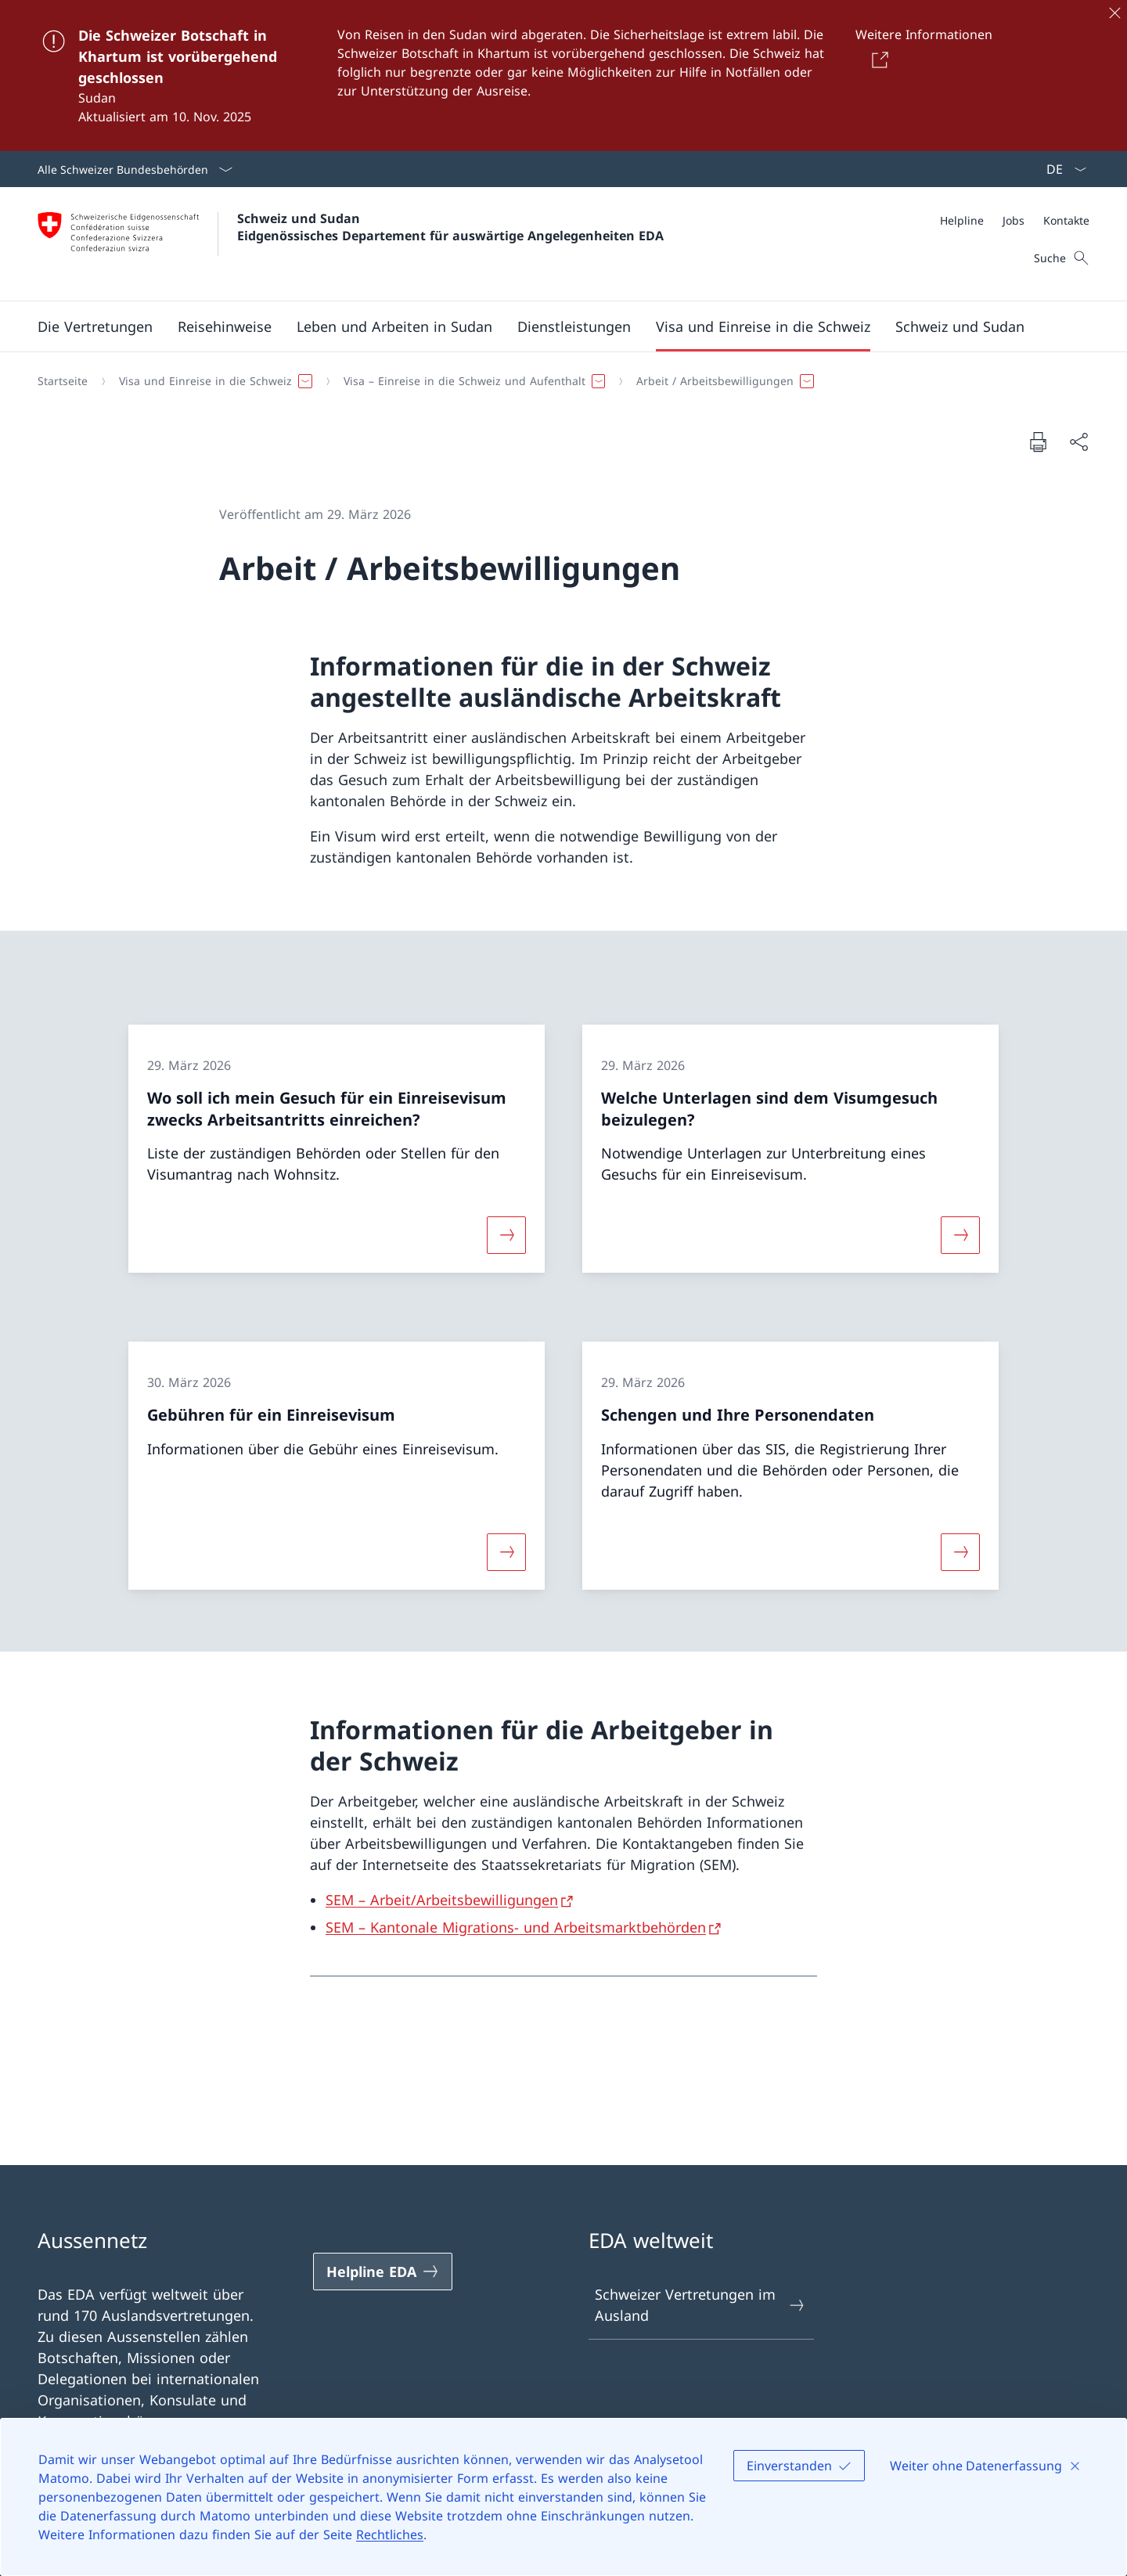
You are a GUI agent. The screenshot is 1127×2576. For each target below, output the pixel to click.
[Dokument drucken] (1037, 441)
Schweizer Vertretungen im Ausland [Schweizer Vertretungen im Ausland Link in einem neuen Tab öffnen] (700, 2305)
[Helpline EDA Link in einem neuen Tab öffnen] (382, 2271)
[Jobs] (1013, 220)
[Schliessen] (1114, 12)
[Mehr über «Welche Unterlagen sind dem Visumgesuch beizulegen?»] (960, 1235)
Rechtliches (389, 2534)
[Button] (876, 59)
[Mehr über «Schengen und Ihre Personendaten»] (960, 1551)
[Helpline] (962, 220)
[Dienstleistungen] (574, 326)
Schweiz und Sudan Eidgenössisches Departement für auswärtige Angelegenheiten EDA (450, 227)
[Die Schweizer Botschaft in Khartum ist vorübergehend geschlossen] (563, 75)
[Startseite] (62, 381)
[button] (95, 326)
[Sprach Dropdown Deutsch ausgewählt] (1061, 169)
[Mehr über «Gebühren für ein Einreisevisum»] (506, 1551)
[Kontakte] (1066, 220)
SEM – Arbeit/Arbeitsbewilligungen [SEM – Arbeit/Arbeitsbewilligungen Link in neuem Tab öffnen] (442, 1899)
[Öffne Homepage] (351, 244)
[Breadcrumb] (557, 381)
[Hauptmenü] (551, 326)
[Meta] (1015, 220)
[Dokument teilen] (1078, 442)
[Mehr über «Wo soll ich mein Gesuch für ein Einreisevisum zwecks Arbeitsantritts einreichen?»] (506, 1235)
